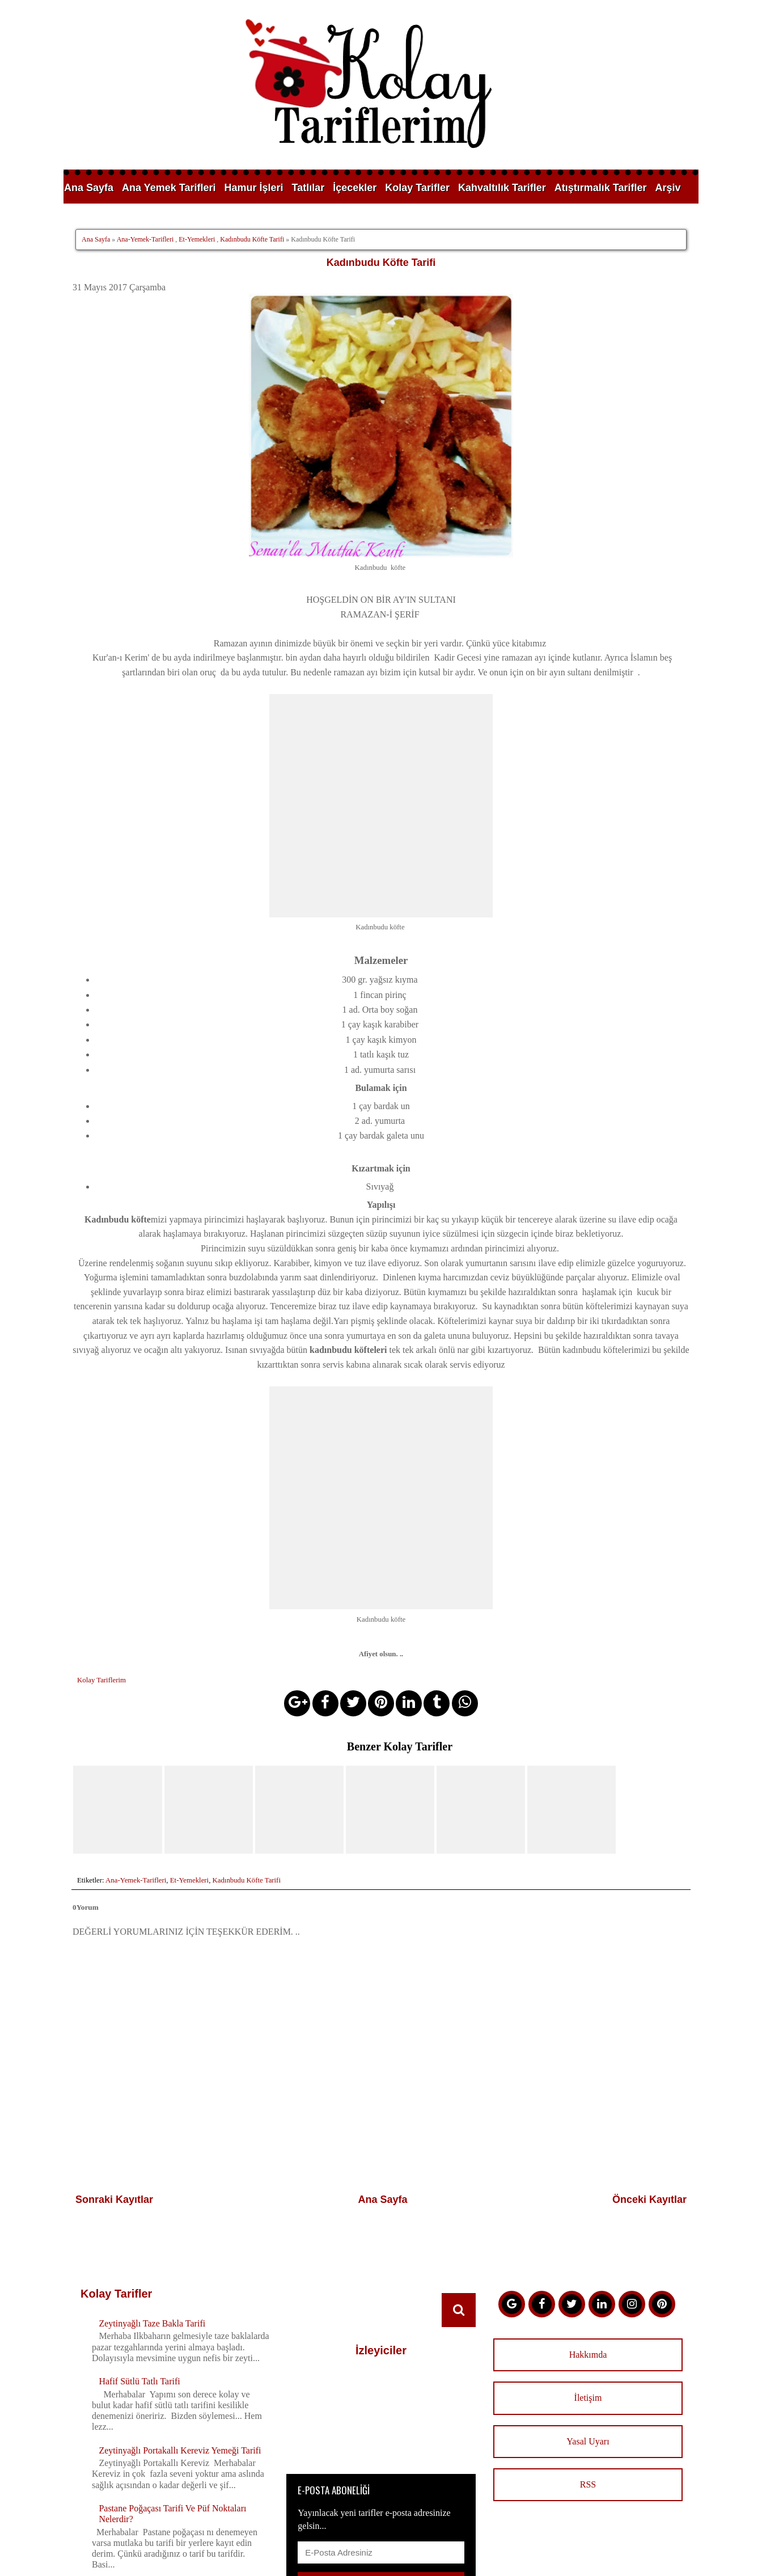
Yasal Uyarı (587, 2318)
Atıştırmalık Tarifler (600, 187)
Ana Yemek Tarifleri (168, 187)
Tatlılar (308, 187)
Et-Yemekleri (197, 239)
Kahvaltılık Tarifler (502, 187)
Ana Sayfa (88, 187)
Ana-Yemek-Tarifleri (145, 239)
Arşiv (667, 187)
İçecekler (354, 187)
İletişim (588, 2274)
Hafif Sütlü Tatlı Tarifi (139, 2258)
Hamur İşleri (253, 187)
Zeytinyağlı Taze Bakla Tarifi (152, 2200)
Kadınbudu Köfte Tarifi (252, 239)
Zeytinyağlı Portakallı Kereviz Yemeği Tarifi (180, 2327)
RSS (588, 2361)
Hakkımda (588, 2231)
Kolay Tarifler (417, 187)
